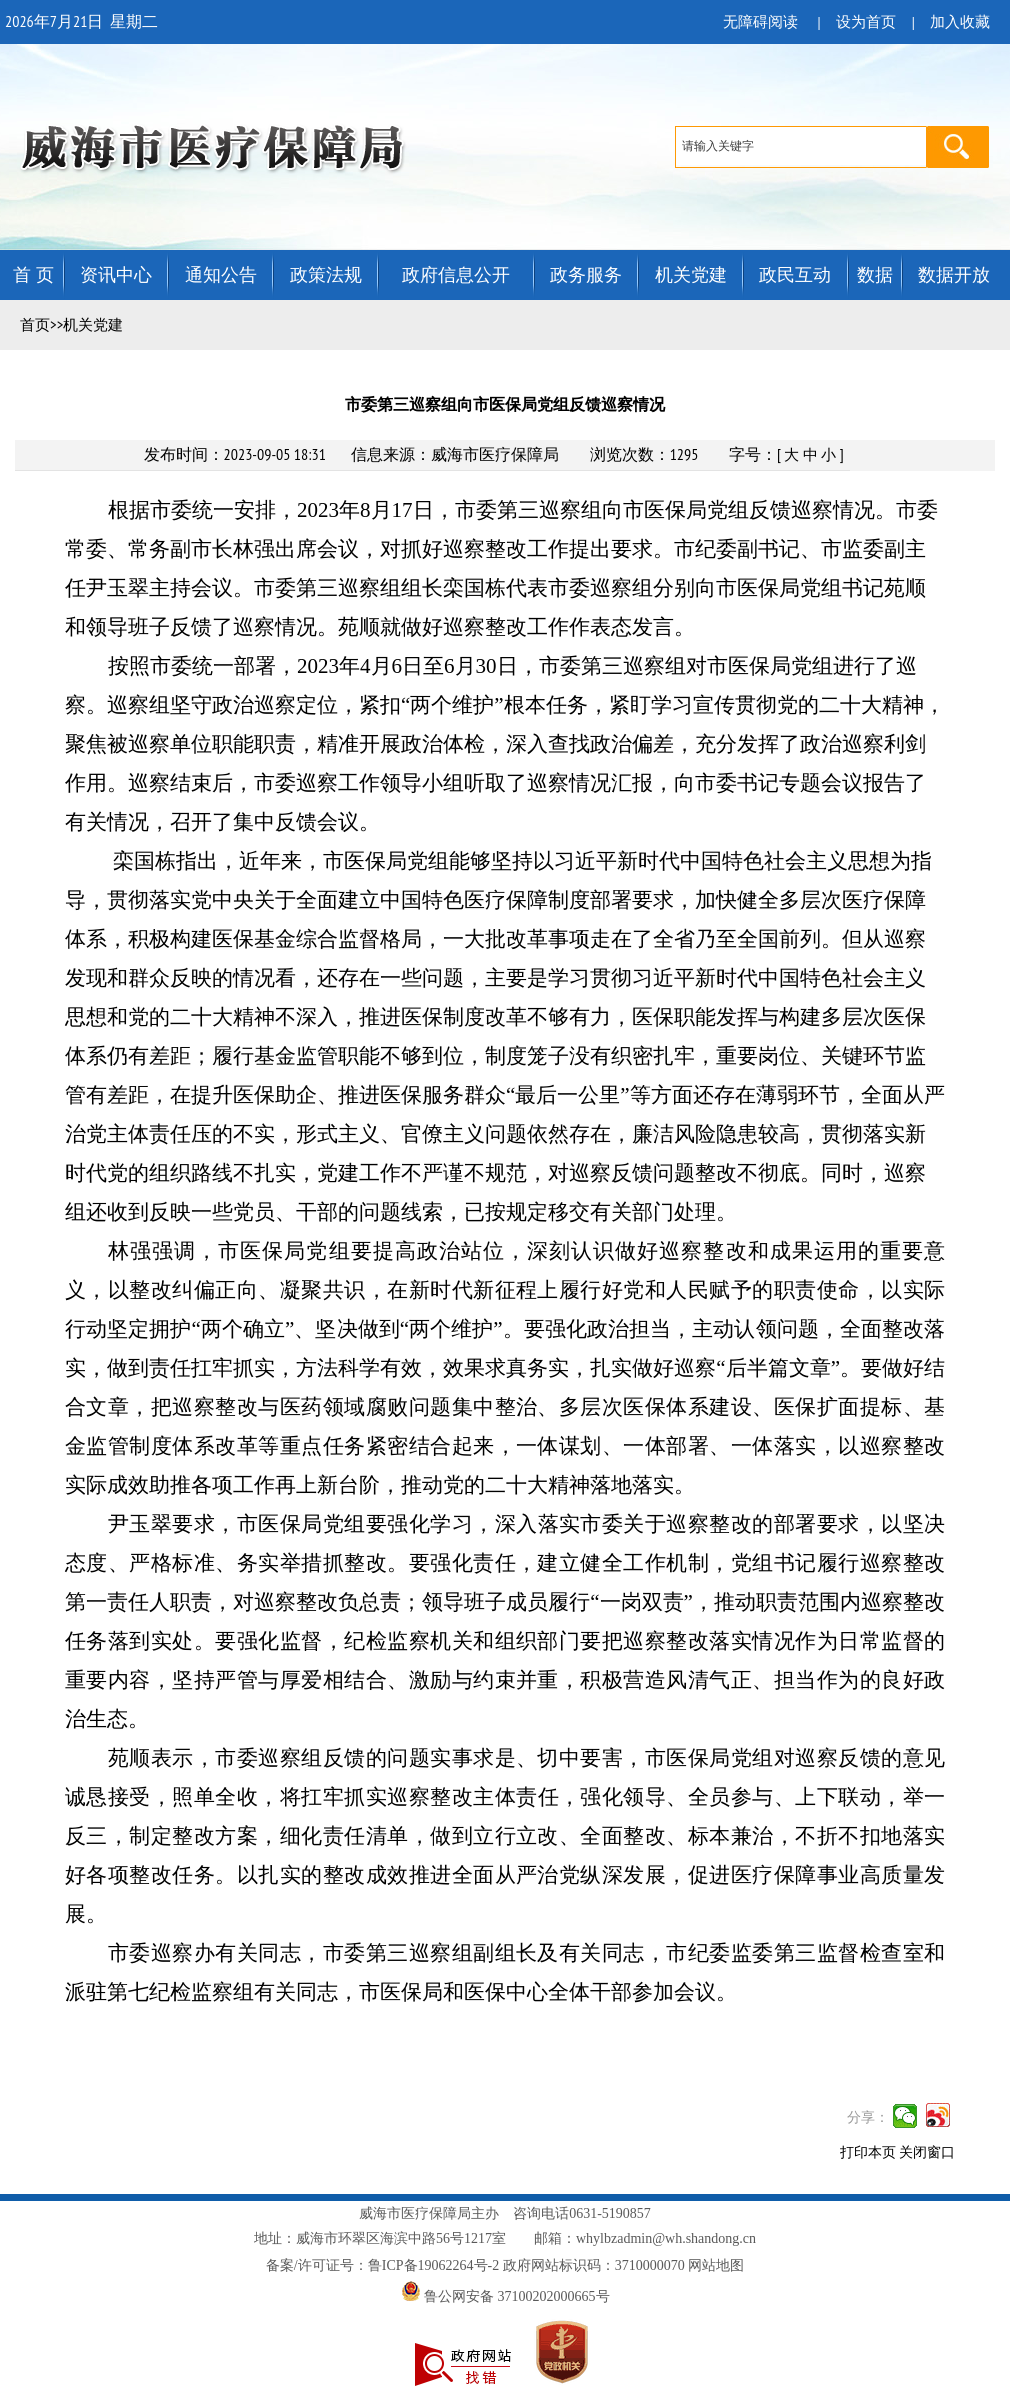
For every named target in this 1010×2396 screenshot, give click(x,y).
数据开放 (954, 275)
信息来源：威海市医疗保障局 (455, 454)
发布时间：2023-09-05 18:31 (235, 454)
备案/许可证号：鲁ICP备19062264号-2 (382, 2265)
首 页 (33, 275)
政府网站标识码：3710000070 (594, 2265)
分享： (868, 2117)
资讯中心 (116, 275)
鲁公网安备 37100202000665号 (505, 2296)
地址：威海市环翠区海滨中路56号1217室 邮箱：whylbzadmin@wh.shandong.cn (505, 2238)
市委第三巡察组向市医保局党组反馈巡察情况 (505, 404)
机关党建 (691, 275)
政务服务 (586, 275)
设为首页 (866, 22)
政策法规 (326, 275)
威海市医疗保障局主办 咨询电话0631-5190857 (505, 2213)
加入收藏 (960, 22)
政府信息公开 (456, 275)
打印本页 (868, 2152)
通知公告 (221, 275)
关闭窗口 (927, 2152)
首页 (35, 325)
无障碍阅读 (760, 22)
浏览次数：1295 (644, 454)
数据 (875, 275)
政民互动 (795, 275)
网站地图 (716, 2265)
